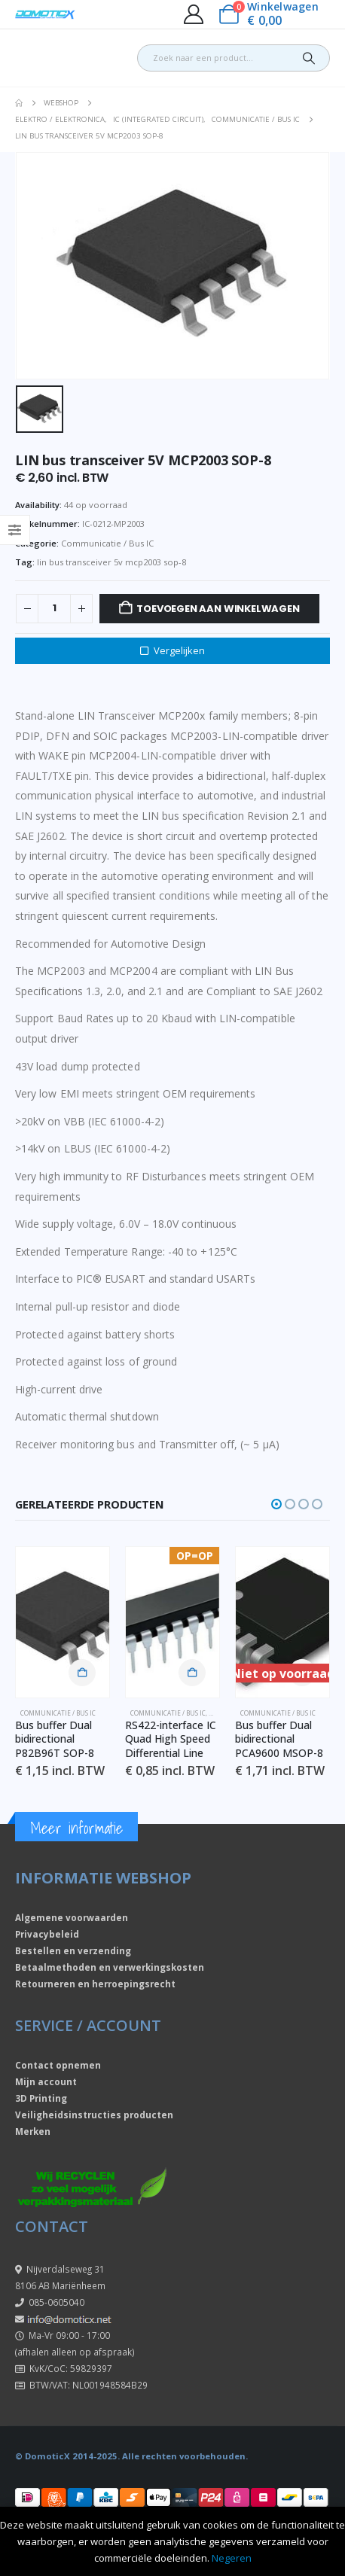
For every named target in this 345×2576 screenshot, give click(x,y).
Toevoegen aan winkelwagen (217, 608)
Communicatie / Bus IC (107, 543)
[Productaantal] (54, 608)
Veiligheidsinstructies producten (94, 2115)
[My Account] (193, 14)
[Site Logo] (45, 14)
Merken (32, 2131)
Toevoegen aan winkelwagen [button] (82, 1672)
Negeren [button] (232, 2558)
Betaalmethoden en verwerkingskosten (109, 1967)
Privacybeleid (47, 1934)
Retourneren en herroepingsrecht (95, 1984)
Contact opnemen (58, 2065)
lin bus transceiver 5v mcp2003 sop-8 (111, 562)
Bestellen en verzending (73, 1950)
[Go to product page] (62, 1622)
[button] (276, 1504)
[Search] (309, 58)
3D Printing (41, 2098)
